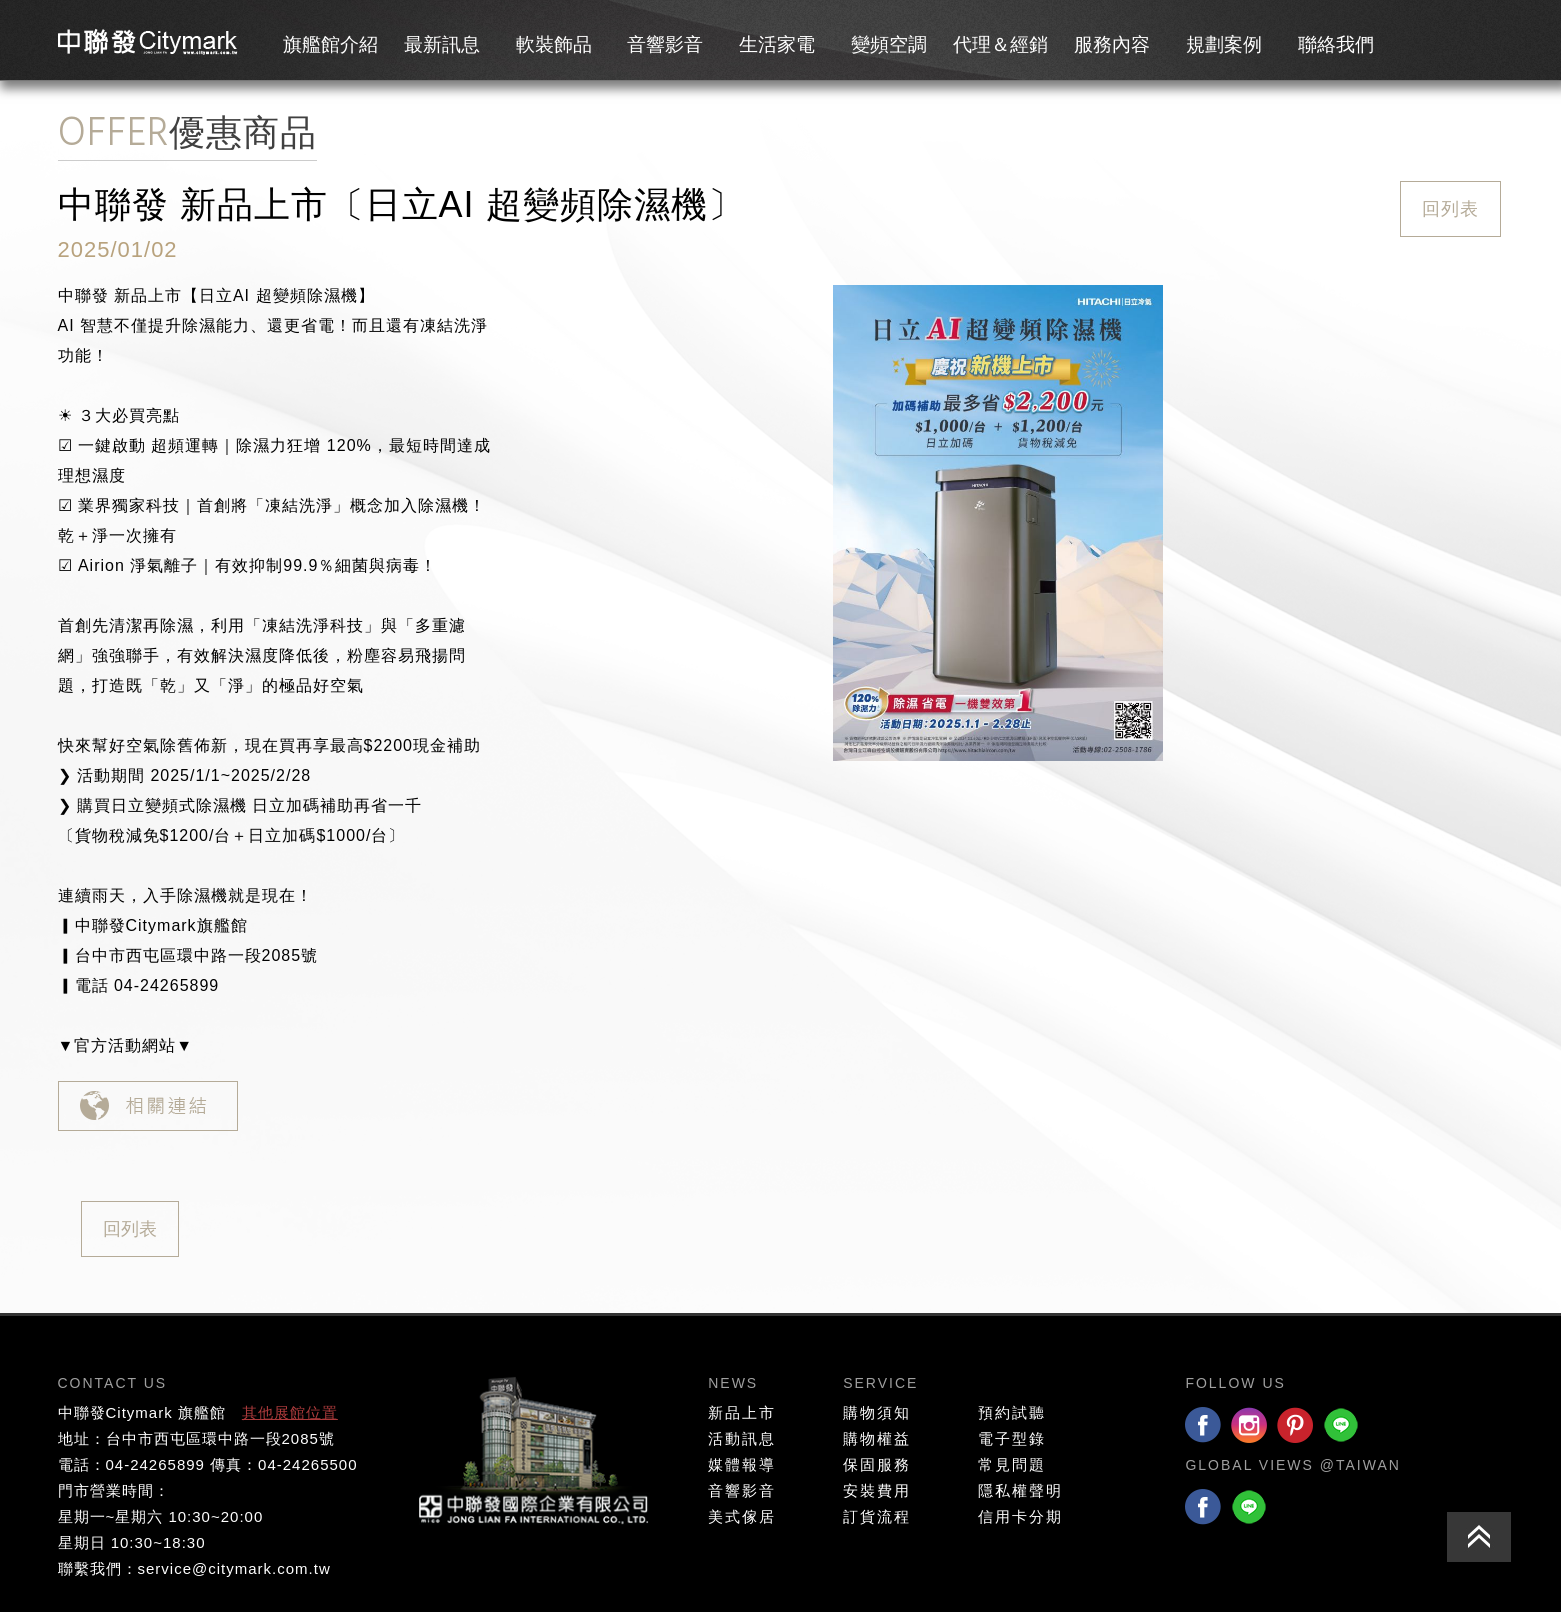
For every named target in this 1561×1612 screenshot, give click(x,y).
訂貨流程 (877, 1516)
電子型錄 (1012, 1438)
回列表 (1450, 209)
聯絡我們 (1336, 44)
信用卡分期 (1020, 1516)
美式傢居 (742, 1516)
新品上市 (742, 1412)
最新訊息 (442, 44)
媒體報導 (742, 1464)
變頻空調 (889, 44)
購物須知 (877, 1412)
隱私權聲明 (1020, 1490)
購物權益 (877, 1438)
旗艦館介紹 (330, 44)
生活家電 (777, 44)
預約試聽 (1012, 1412)
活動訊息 (742, 1438)
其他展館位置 (290, 1412)
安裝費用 (877, 1490)
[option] (998, 523)
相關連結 (148, 1106)
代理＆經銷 (1000, 44)
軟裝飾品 (554, 44)
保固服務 (877, 1464)
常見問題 (1012, 1464)
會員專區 (1427, 40)
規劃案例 (1224, 44)
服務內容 (1112, 44)
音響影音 (665, 44)
